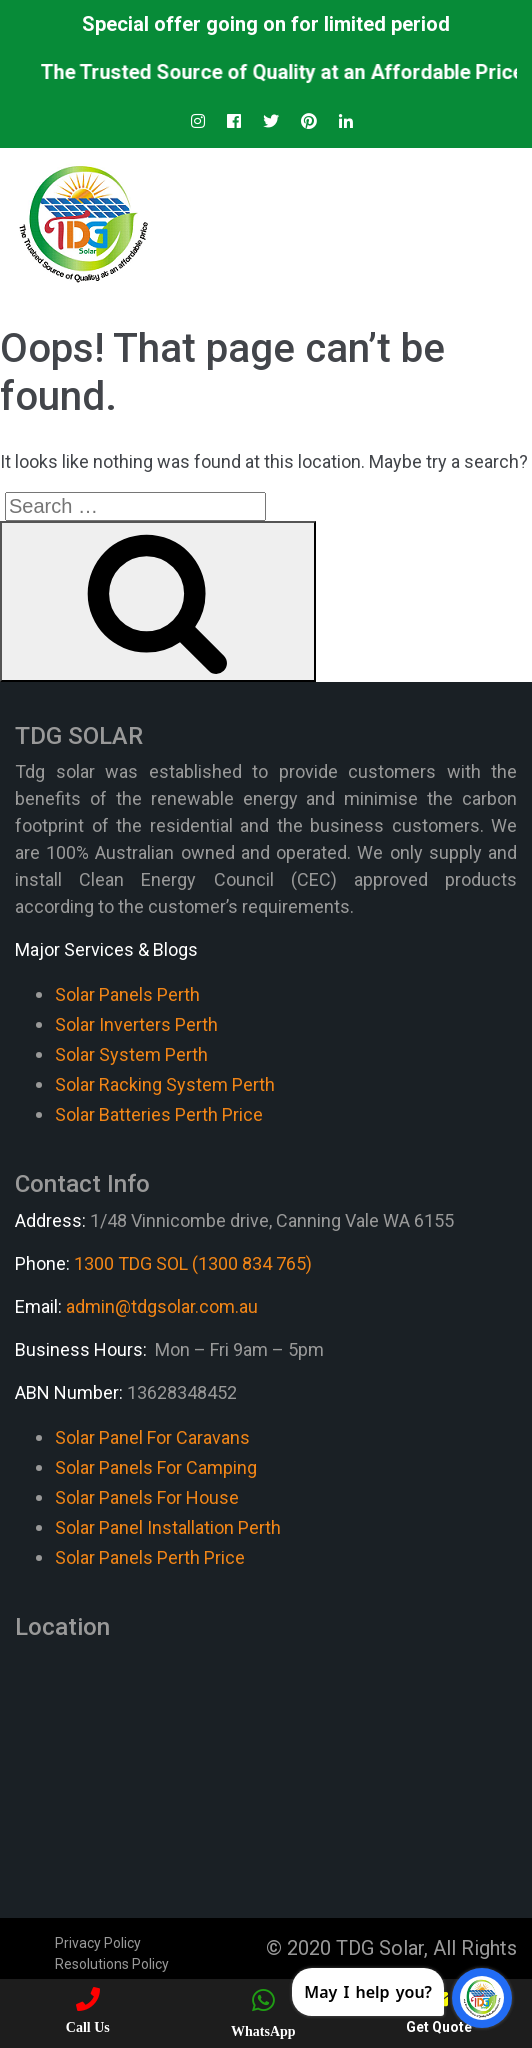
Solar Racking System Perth (165, 1084)
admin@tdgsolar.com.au (162, 1306)
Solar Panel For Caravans (152, 1437)
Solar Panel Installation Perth (168, 1527)
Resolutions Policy (112, 1964)
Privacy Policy (98, 1943)
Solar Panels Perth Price (150, 1557)
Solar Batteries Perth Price (159, 1114)
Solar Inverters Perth (136, 1024)
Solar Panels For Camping (156, 1467)
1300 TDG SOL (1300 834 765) (193, 1263)
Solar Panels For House (147, 1497)
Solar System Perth (131, 1054)
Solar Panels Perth (127, 994)
